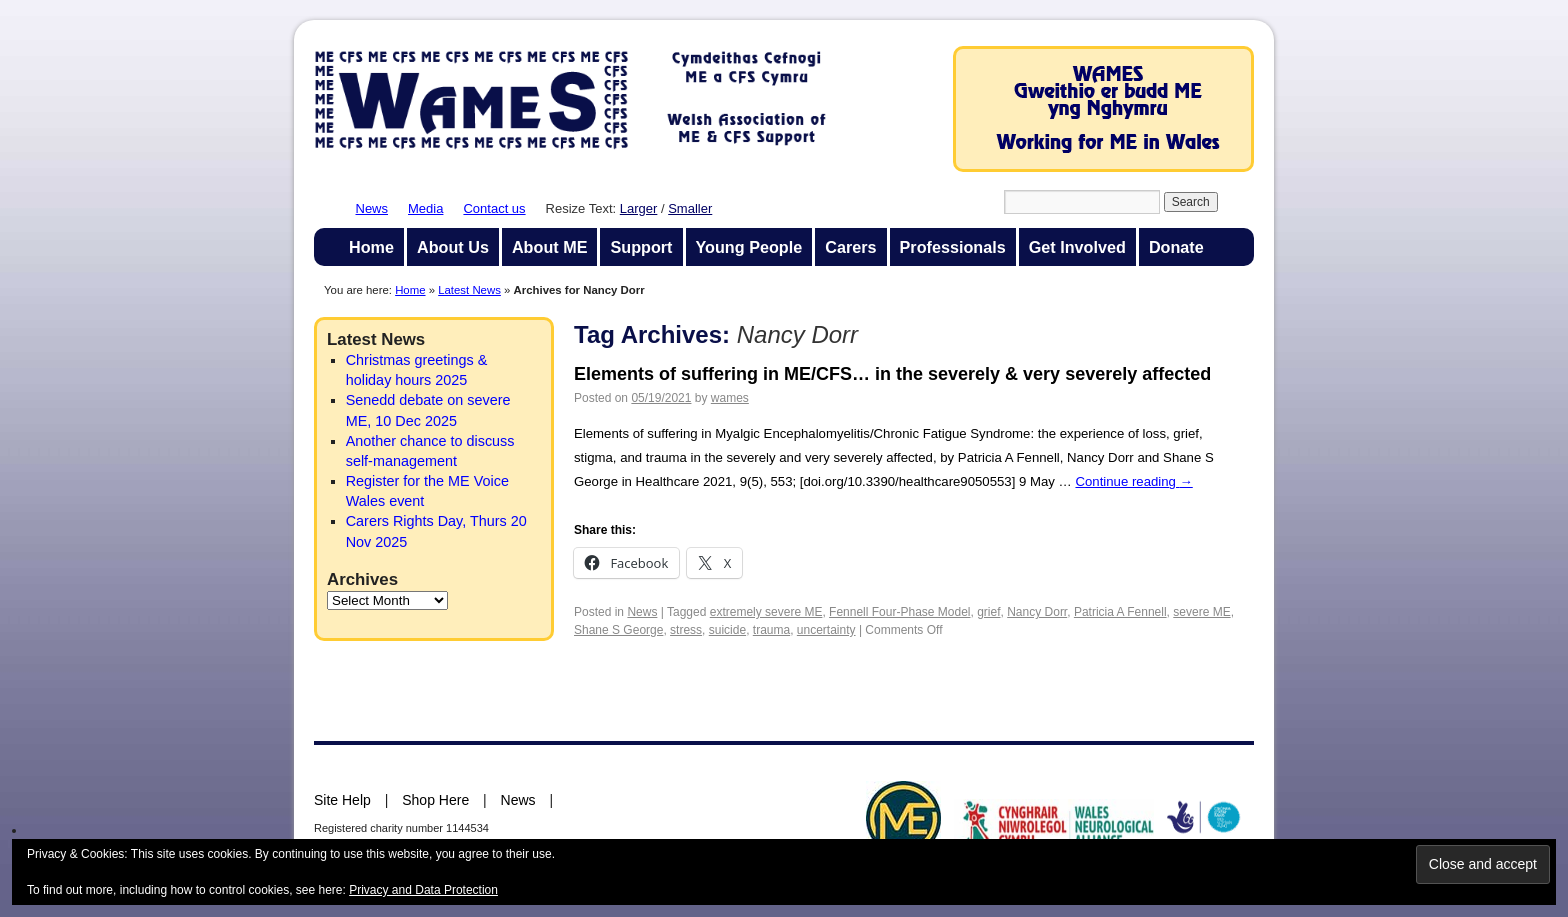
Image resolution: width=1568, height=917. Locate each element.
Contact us (494, 208)
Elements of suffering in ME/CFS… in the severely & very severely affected (892, 374)
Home (371, 247)
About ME (550, 247)
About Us (453, 247)
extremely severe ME (766, 612)
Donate (1176, 247)
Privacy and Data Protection (423, 890)
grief (988, 612)
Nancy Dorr (1037, 612)
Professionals (953, 247)
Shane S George (618, 630)
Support (641, 247)
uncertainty (826, 630)
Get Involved (1077, 247)
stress (686, 630)
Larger (639, 208)
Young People (749, 247)
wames (730, 398)
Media (425, 208)
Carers (850, 247)
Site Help (342, 800)
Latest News (469, 290)
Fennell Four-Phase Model (899, 612)
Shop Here (435, 800)
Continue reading (1133, 481)
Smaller (690, 208)
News (372, 208)
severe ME (1201, 612)
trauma (771, 630)
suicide (727, 630)
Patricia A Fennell (1120, 612)
